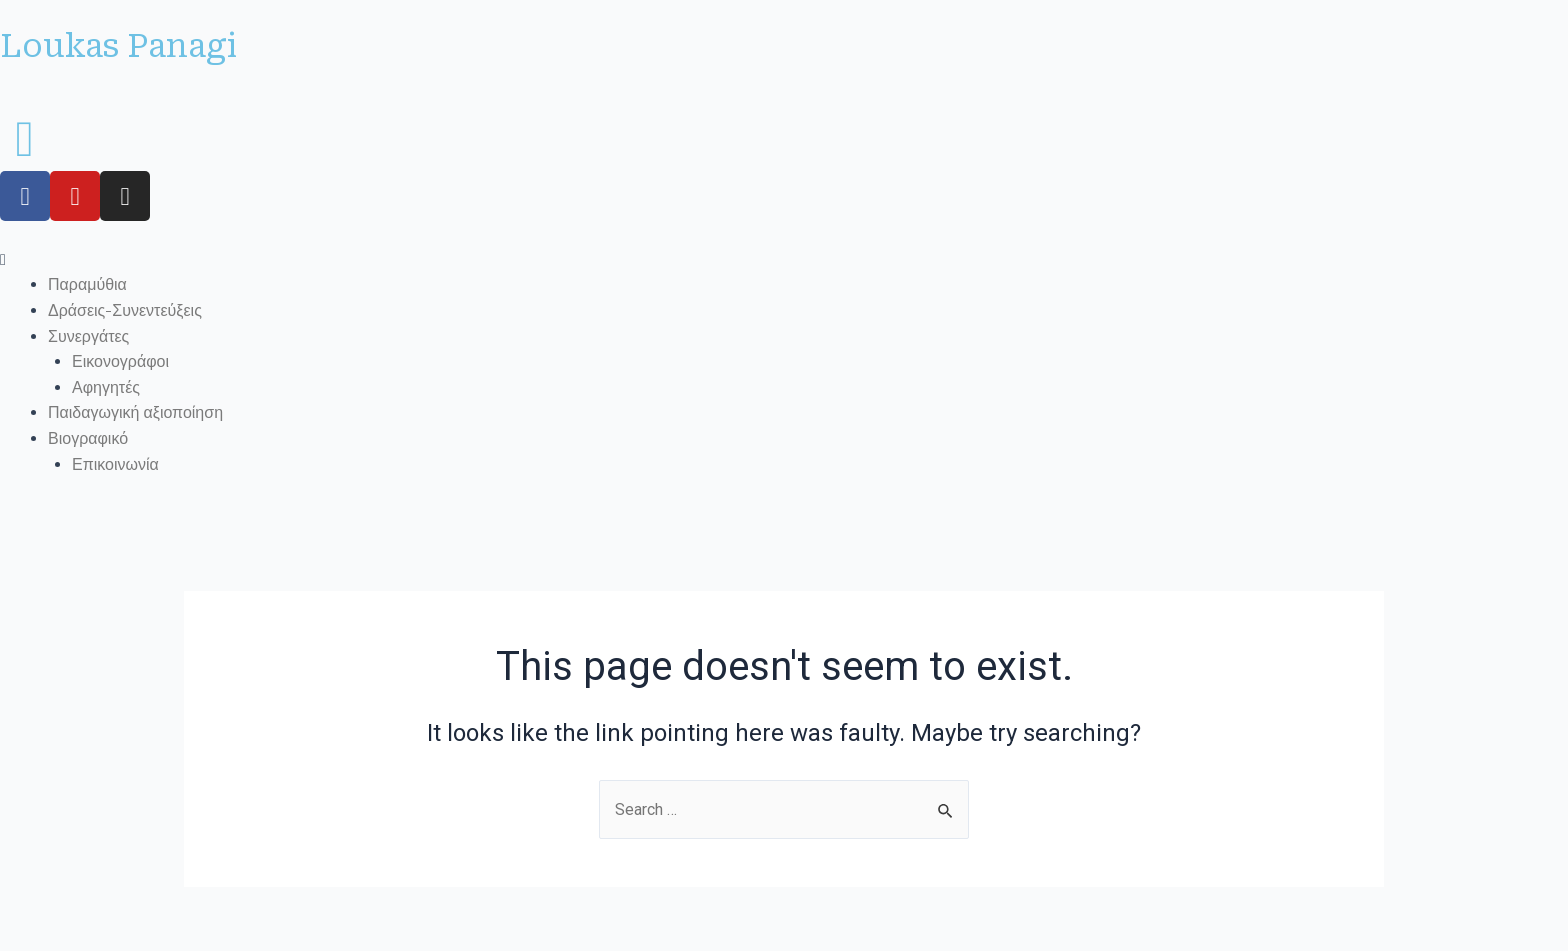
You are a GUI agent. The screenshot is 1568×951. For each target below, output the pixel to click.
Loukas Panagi (118, 46)
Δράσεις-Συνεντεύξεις (125, 310)
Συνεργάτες (88, 336)
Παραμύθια (87, 284)
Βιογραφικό (88, 438)
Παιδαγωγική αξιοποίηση (135, 412)
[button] (784, 260)
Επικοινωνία (115, 464)
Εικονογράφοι (120, 361)
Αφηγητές (106, 387)
